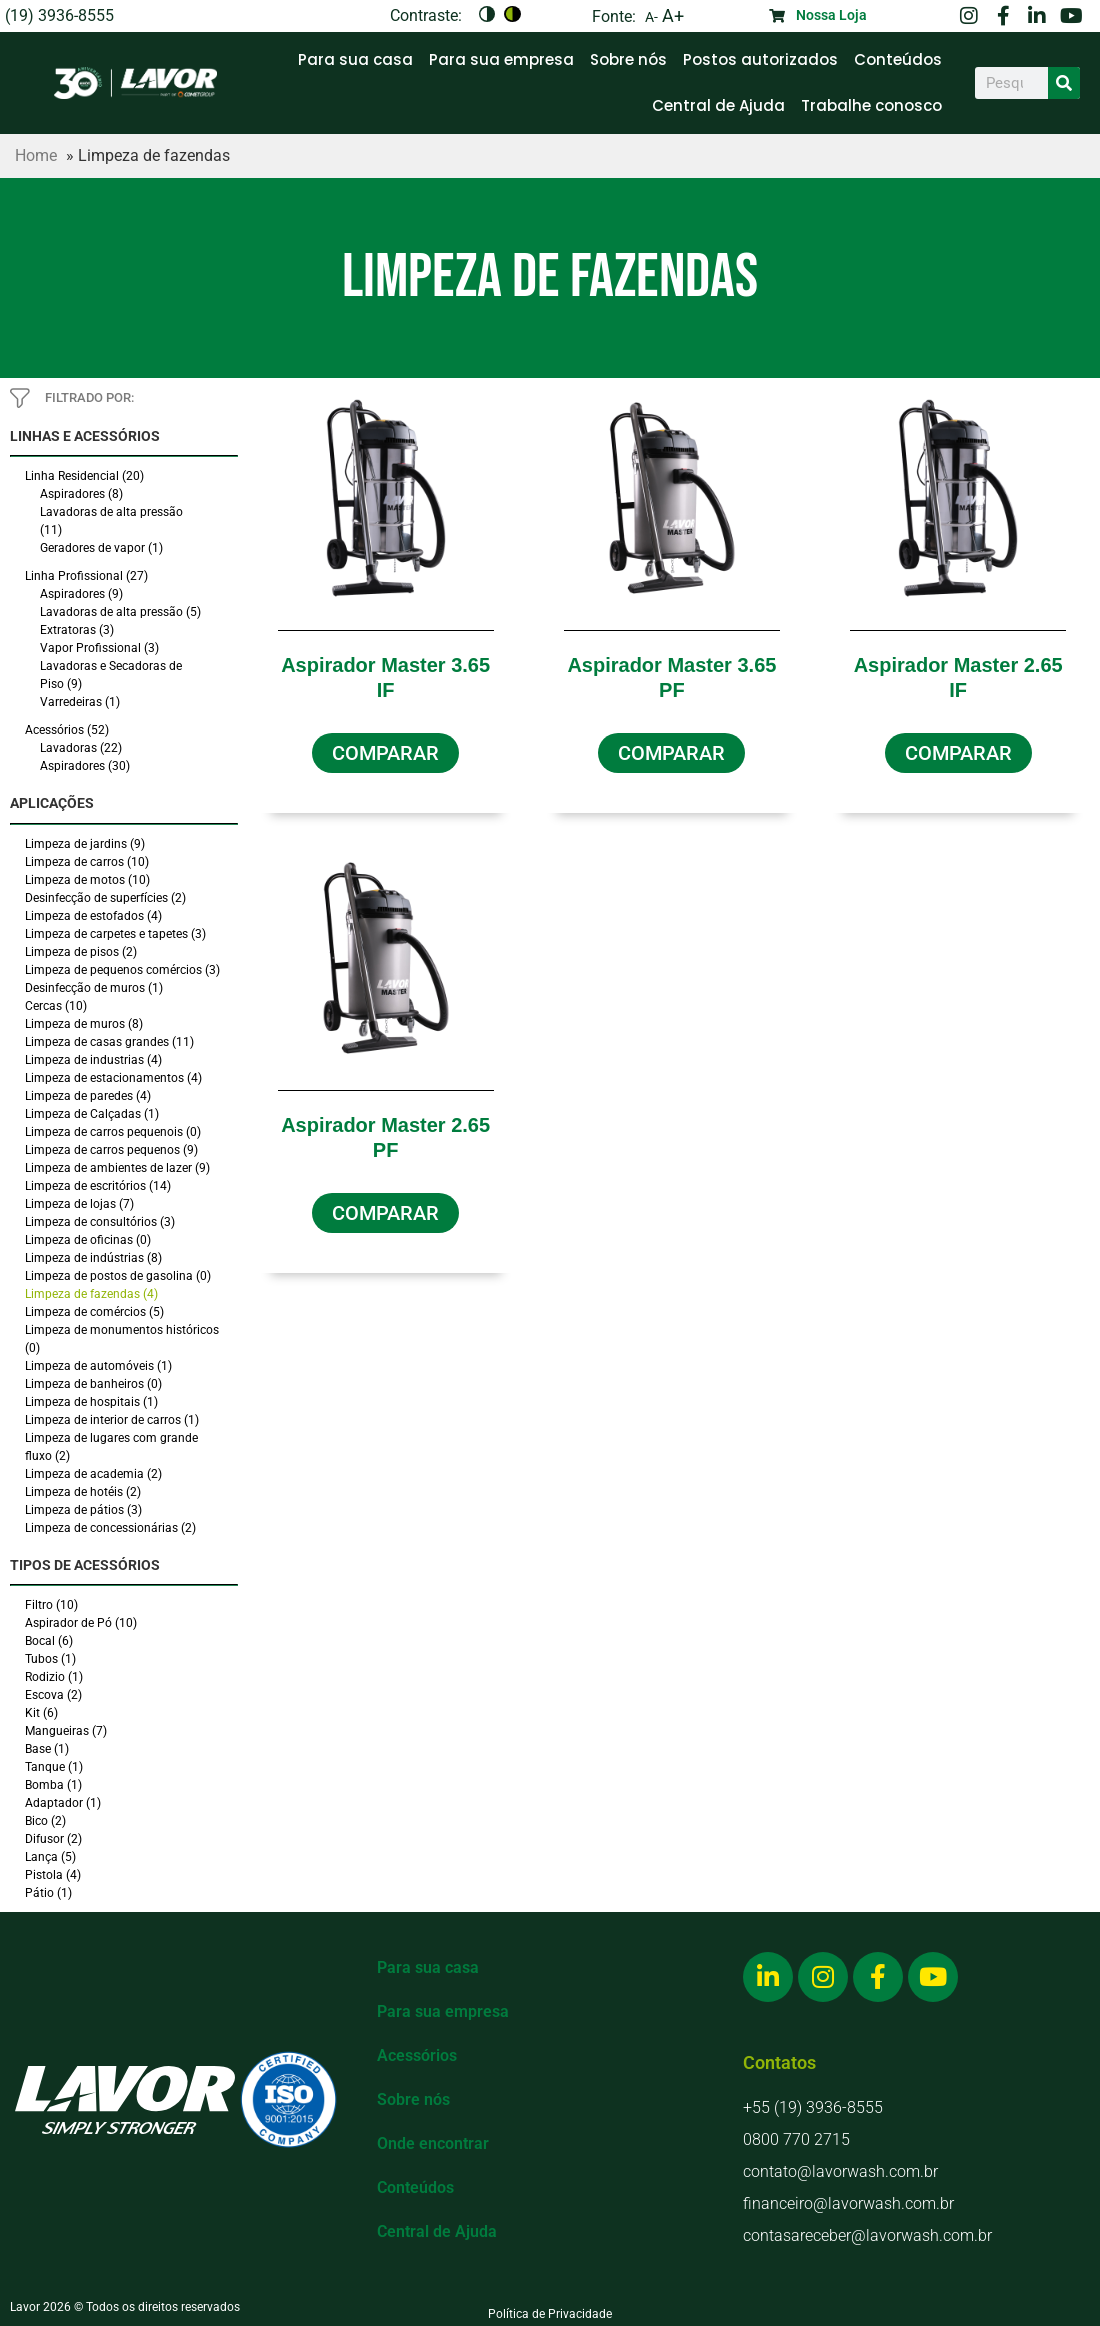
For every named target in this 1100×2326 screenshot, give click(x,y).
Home (36, 155)
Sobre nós (628, 59)
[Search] (1064, 83)
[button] (386, 753)
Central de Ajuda (718, 105)
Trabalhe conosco (871, 105)
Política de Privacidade (550, 2314)
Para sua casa (355, 59)
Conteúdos (898, 59)
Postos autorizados (760, 59)
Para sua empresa (501, 59)
